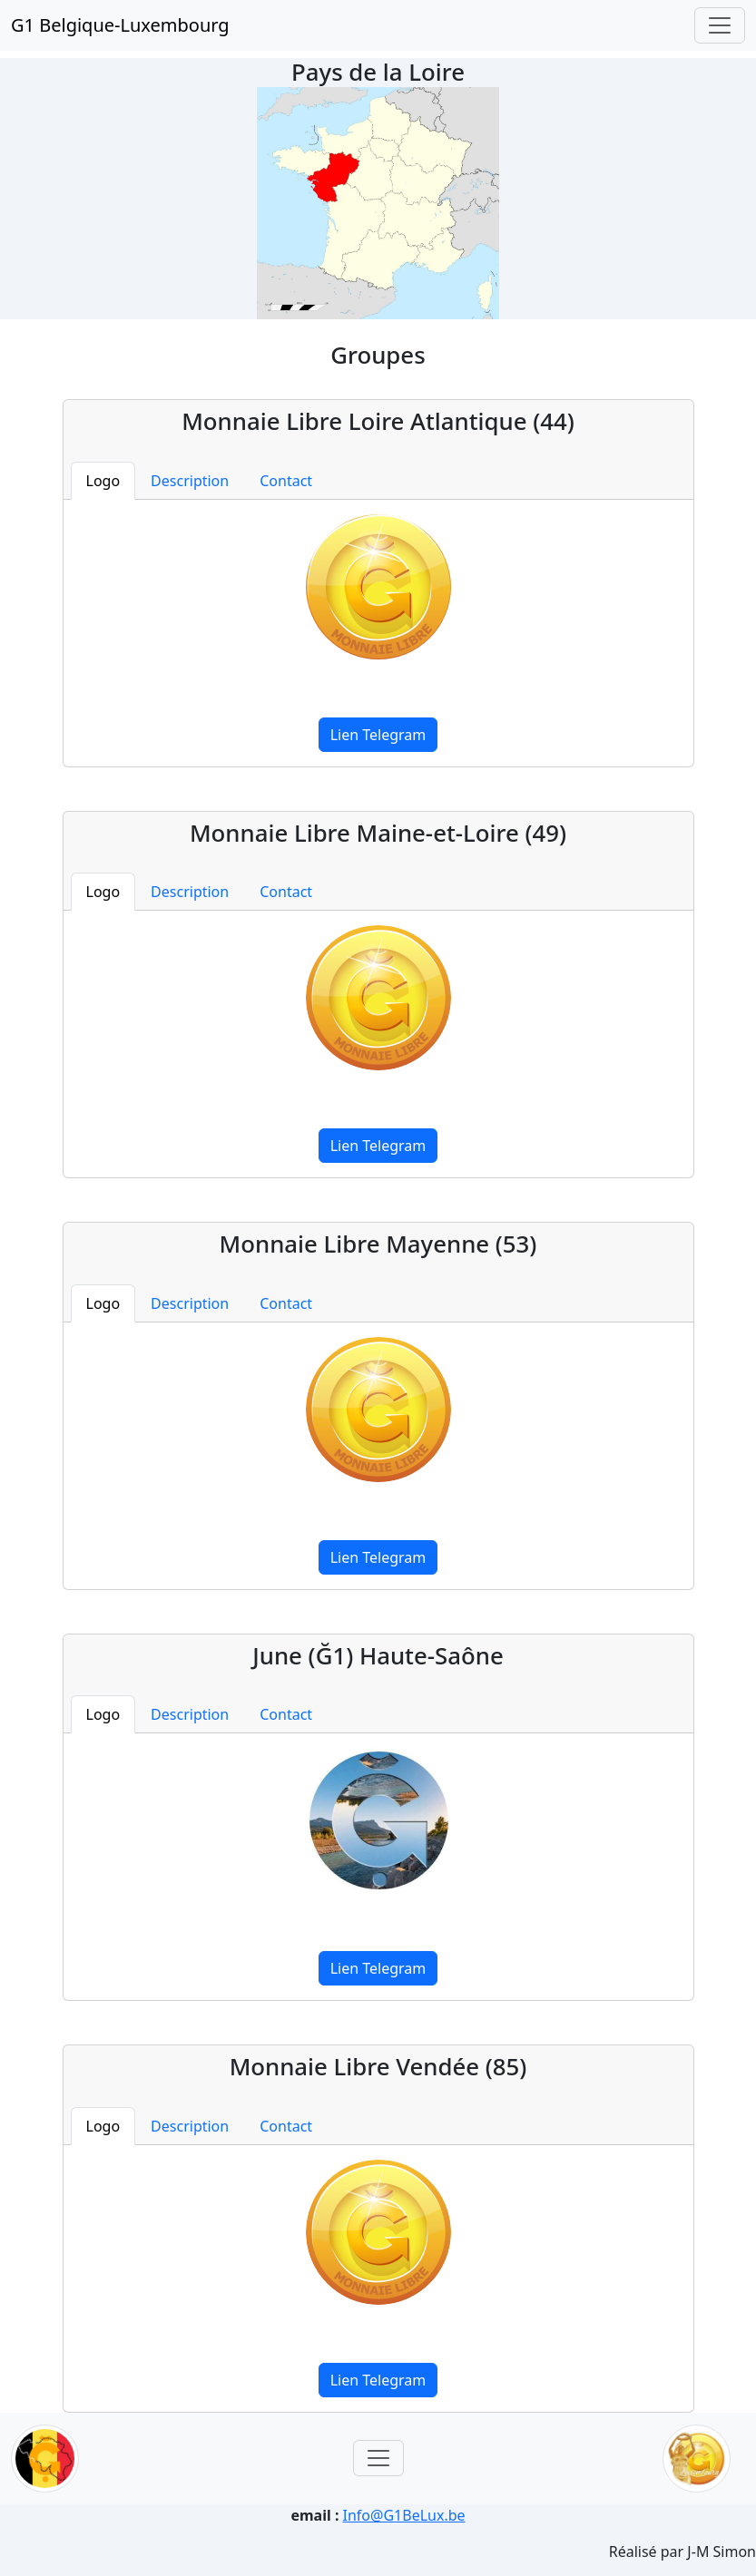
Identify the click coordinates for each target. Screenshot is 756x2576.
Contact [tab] (286, 481)
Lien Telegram (378, 735)
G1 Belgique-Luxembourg (120, 25)
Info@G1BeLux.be (404, 2515)
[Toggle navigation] (719, 25)
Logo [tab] (103, 481)
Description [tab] (190, 481)
